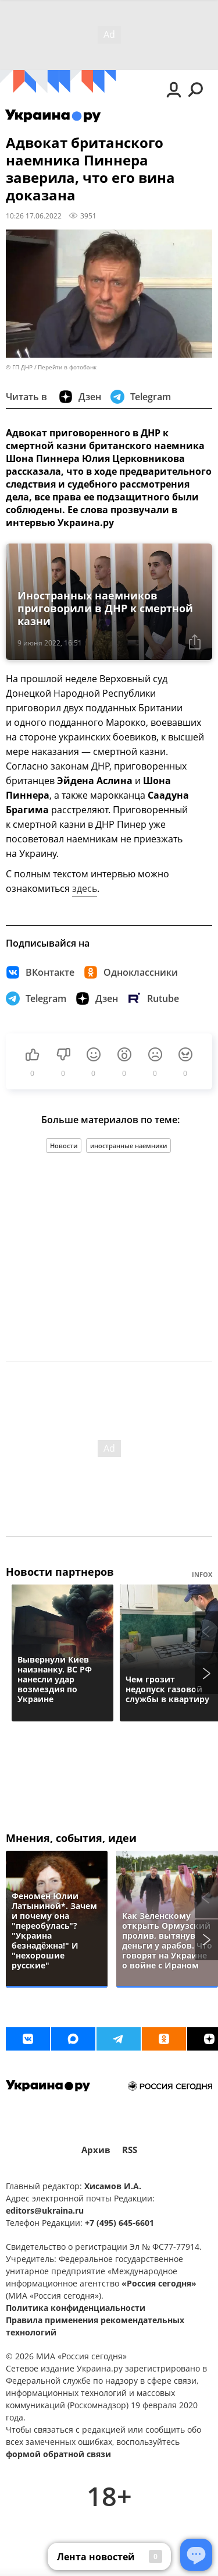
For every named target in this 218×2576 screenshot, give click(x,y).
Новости (63, 1145)
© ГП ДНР (19, 367)
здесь (84, 888)
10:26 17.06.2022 (34, 215)
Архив (95, 2150)
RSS (129, 2150)
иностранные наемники (128, 1145)
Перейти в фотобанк (67, 367)
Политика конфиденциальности (75, 2307)
